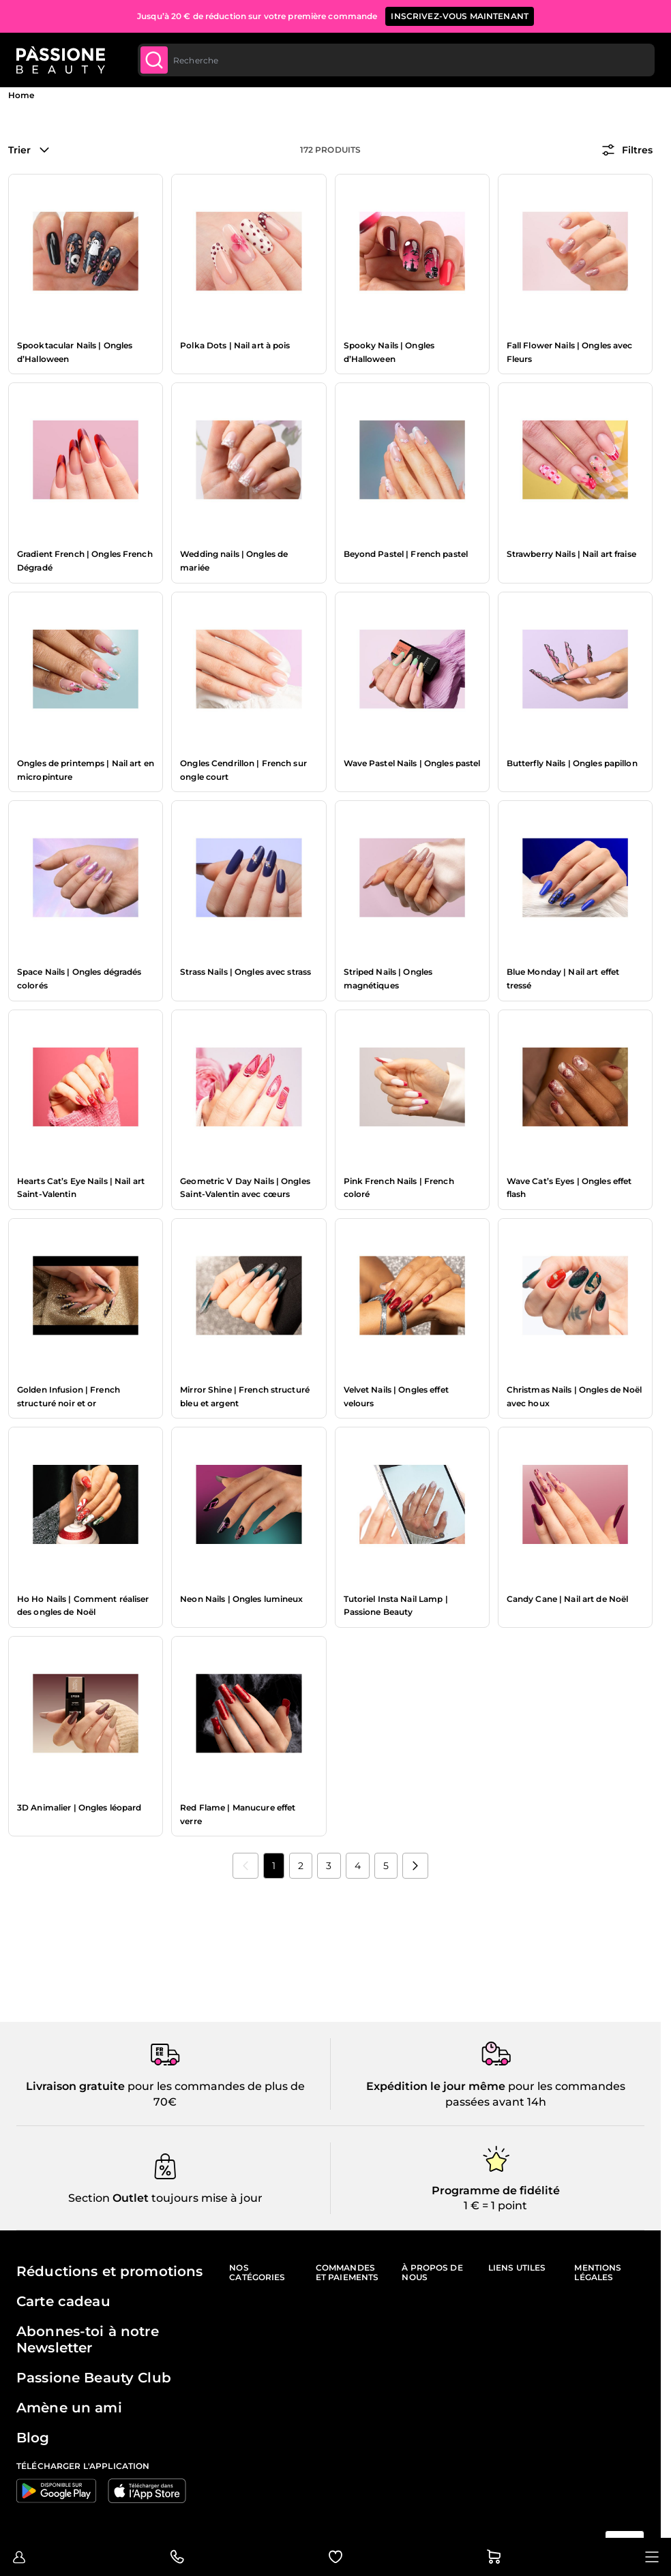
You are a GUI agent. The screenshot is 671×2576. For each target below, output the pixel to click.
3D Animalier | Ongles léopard (79, 1807)
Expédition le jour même (435, 2086)
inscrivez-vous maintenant (459, 16)
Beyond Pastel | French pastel (406, 554)
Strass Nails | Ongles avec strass (245, 972)
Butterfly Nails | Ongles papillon (572, 763)
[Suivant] (415, 1866)
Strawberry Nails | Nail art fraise (571, 554)
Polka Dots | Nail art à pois (235, 345)
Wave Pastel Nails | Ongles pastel (412, 763)
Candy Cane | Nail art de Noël (567, 1599)
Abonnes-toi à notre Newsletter (87, 2339)
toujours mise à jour (206, 2198)
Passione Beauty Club (93, 2377)
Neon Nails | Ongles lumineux (241, 1599)
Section (89, 2198)
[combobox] (396, 60)
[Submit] (154, 60)
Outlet (129, 2198)
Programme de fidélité (496, 2190)
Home (21, 95)
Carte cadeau (63, 2301)
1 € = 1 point (495, 2205)
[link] (245, 1866)
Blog (33, 2437)
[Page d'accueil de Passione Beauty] (60, 60)
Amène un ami (69, 2407)
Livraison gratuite (75, 2086)
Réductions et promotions (109, 2271)
